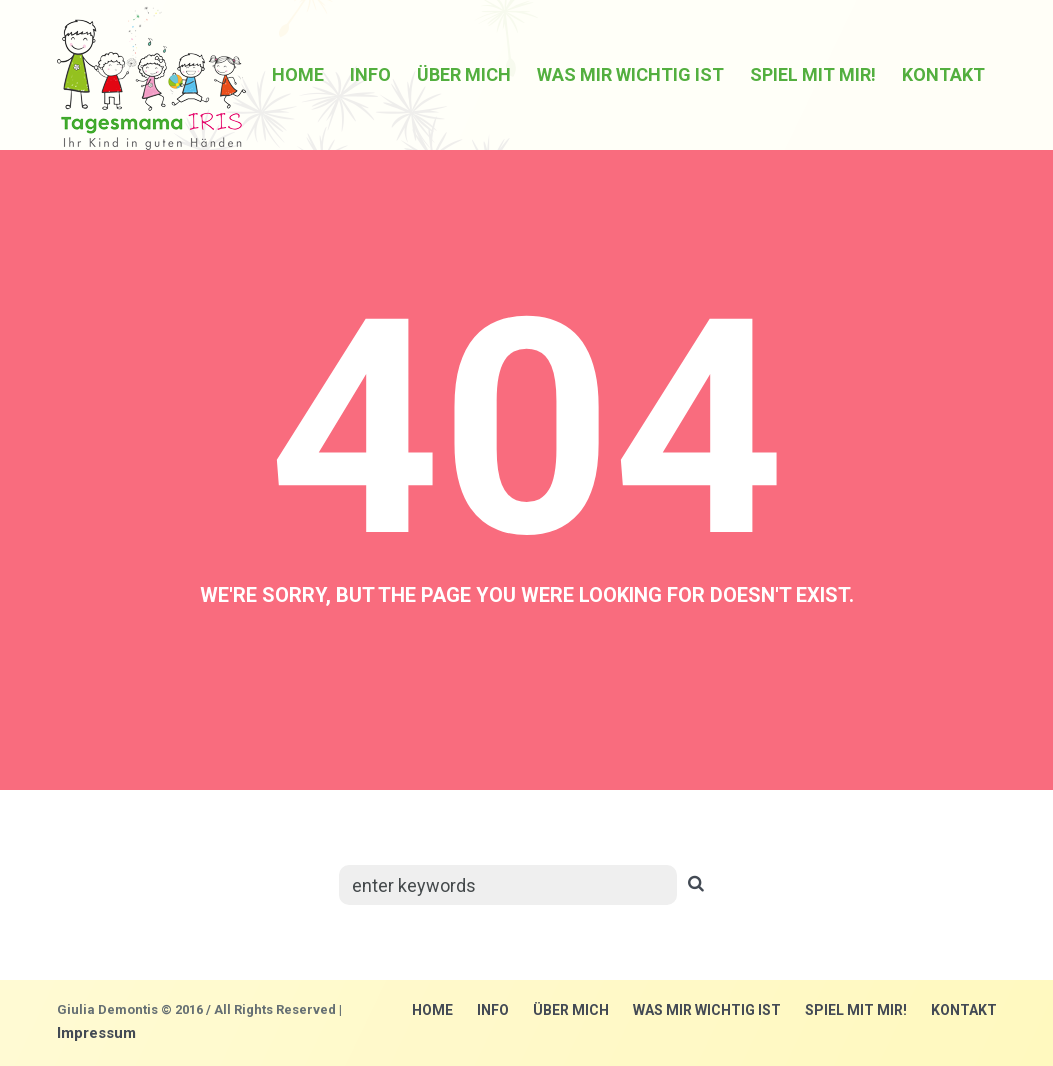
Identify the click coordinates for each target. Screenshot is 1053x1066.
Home (432, 1010)
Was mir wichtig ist (707, 1010)
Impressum (96, 1033)
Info (493, 1010)
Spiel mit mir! (856, 1010)
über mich (571, 1010)
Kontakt (964, 1010)
